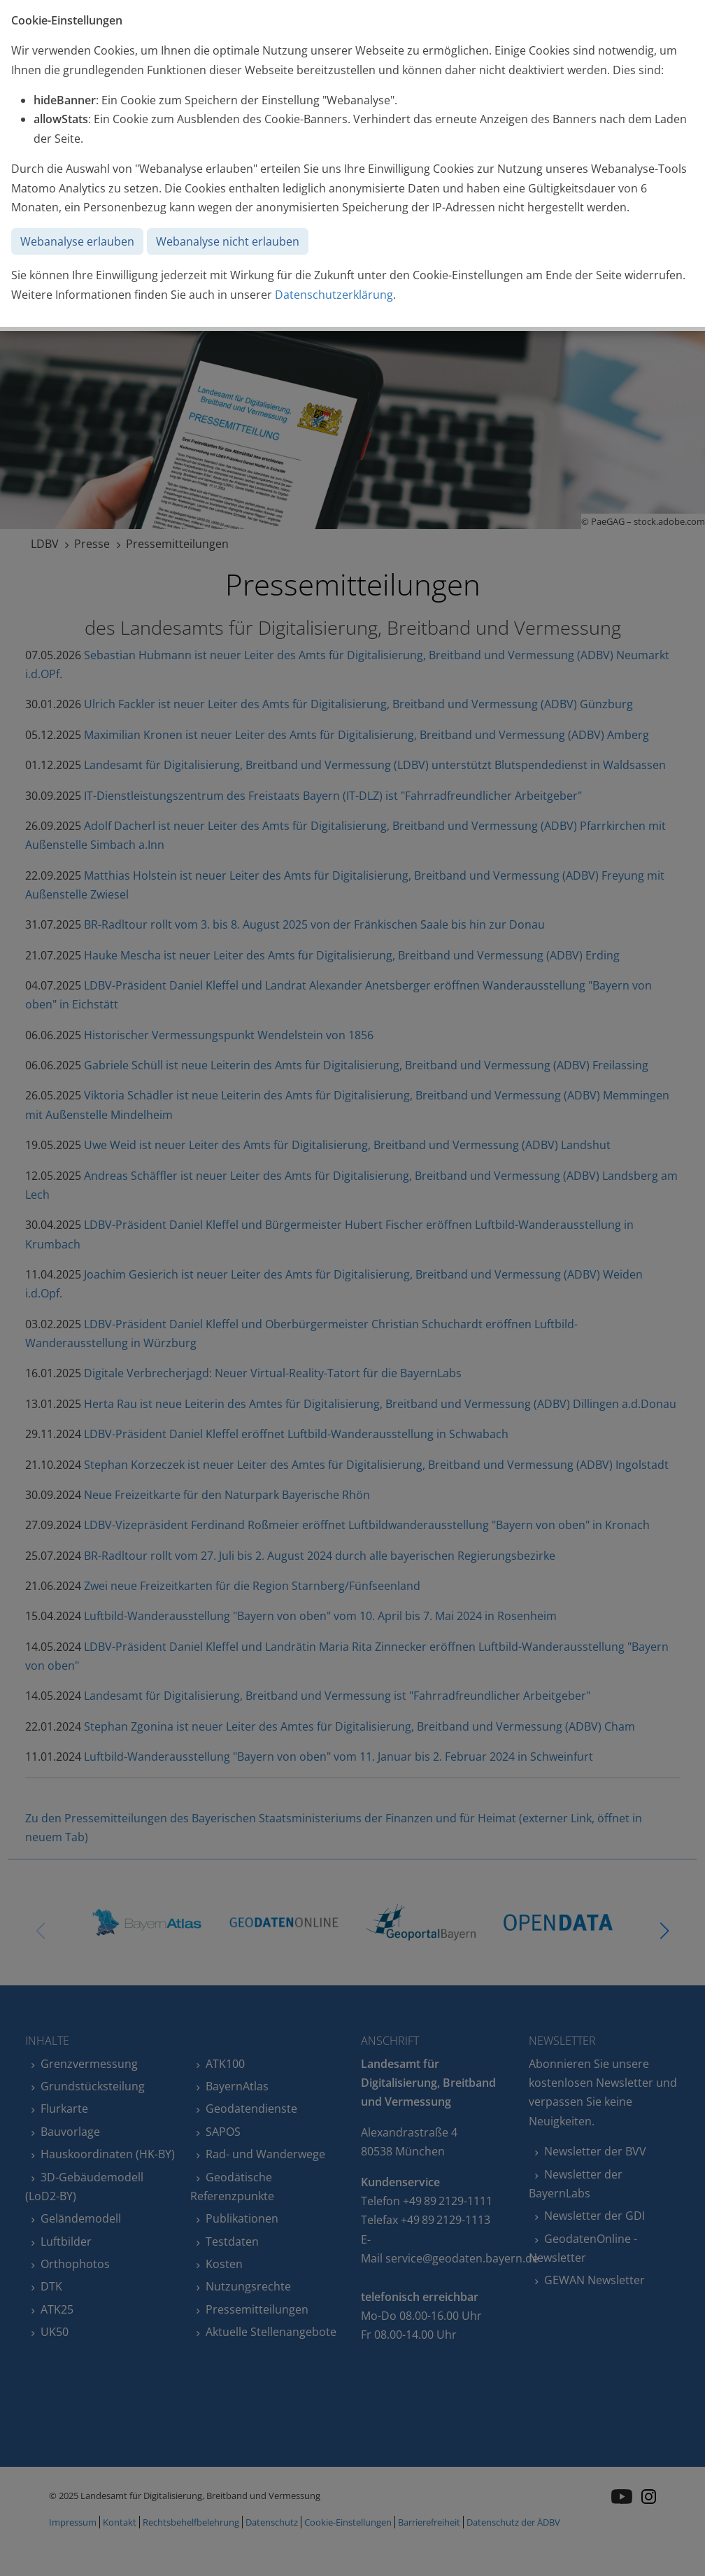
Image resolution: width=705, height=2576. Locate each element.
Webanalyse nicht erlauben (227, 241)
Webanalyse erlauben (77, 241)
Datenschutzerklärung (334, 294)
